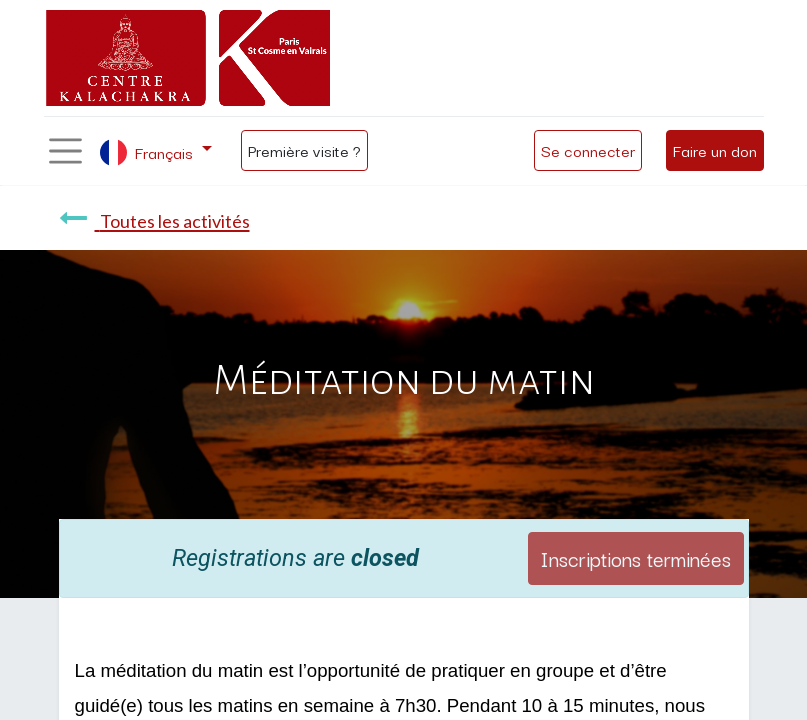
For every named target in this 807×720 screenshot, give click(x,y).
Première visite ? (304, 150)
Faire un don (715, 150)
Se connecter (588, 150)
